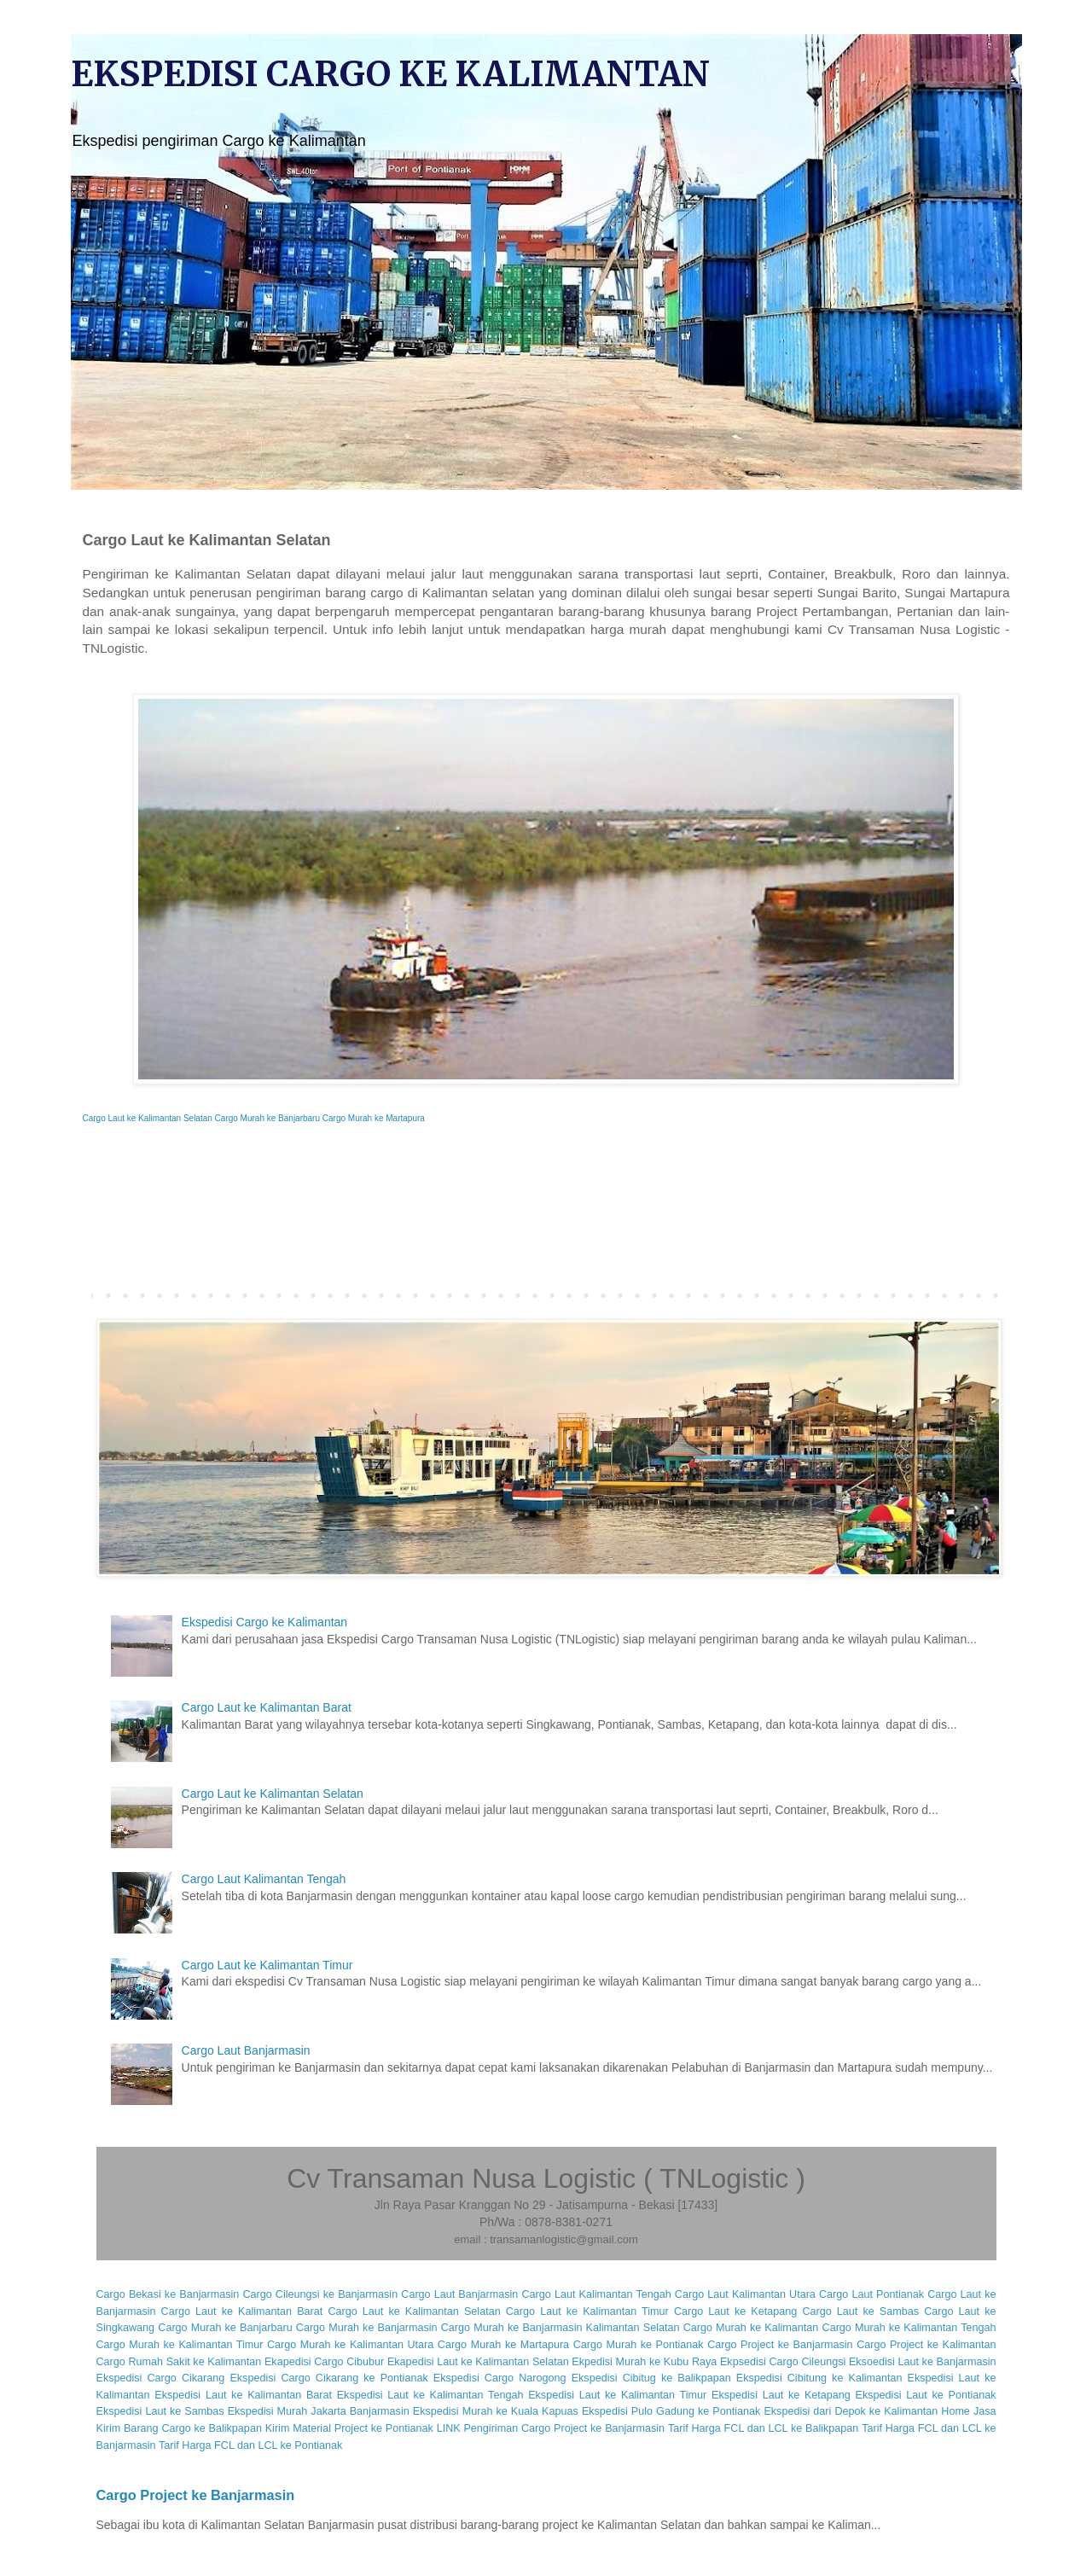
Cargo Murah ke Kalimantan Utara (350, 2345)
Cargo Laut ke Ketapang (735, 2311)
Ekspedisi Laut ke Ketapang (781, 2395)
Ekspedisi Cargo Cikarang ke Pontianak (328, 2378)
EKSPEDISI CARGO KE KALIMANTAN (390, 74)
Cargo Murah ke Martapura (373, 1118)
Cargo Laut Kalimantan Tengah (264, 1879)
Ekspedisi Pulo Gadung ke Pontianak (671, 2411)
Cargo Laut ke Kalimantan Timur (267, 1965)
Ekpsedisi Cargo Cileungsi (782, 2362)
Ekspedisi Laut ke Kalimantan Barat (243, 2395)
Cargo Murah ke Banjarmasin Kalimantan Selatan (560, 2328)
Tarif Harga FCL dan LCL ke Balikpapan (763, 2428)
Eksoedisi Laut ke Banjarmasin (922, 2362)
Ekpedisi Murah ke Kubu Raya (644, 2362)
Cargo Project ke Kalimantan (926, 2345)
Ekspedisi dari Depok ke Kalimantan (851, 2411)
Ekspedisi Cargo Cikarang (160, 2378)
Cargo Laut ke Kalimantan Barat (266, 1707)
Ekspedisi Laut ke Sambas (160, 2411)
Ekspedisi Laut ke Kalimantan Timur (617, 2395)
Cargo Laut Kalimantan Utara (745, 2294)
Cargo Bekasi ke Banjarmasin (168, 2294)
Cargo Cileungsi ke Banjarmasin (320, 2294)
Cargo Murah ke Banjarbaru (267, 1118)
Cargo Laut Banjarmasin (246, 2050)
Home (955, 2411)
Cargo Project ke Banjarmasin (779, 2345)
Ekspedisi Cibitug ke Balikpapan (651, 2378)
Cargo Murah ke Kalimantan (751, 2328)
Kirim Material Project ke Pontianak (349, 2428)
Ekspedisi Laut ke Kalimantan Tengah (430, 2395)
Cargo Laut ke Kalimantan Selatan (147, 1118)
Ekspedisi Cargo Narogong (499, 2378)
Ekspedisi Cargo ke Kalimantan (265, 1622)
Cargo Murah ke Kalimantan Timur (180, 2345)
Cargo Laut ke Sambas (860, 2311)
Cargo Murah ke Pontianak (638, 2345)
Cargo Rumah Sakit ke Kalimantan (179, 2362)
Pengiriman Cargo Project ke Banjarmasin (564, 2428)
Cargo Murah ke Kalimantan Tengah (909, 2328)
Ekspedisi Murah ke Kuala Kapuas (495, 2411)
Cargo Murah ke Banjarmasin (367, 2328)
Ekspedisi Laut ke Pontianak (926, 2395)
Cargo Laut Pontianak (871, 2294)
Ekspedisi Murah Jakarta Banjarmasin (319, 2411)
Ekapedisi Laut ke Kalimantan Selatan (478, 2362)
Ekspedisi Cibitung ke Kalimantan (819, 2378)
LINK (449, 2428)
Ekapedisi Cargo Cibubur (324, 2362)
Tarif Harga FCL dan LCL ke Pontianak (250, 2445)
